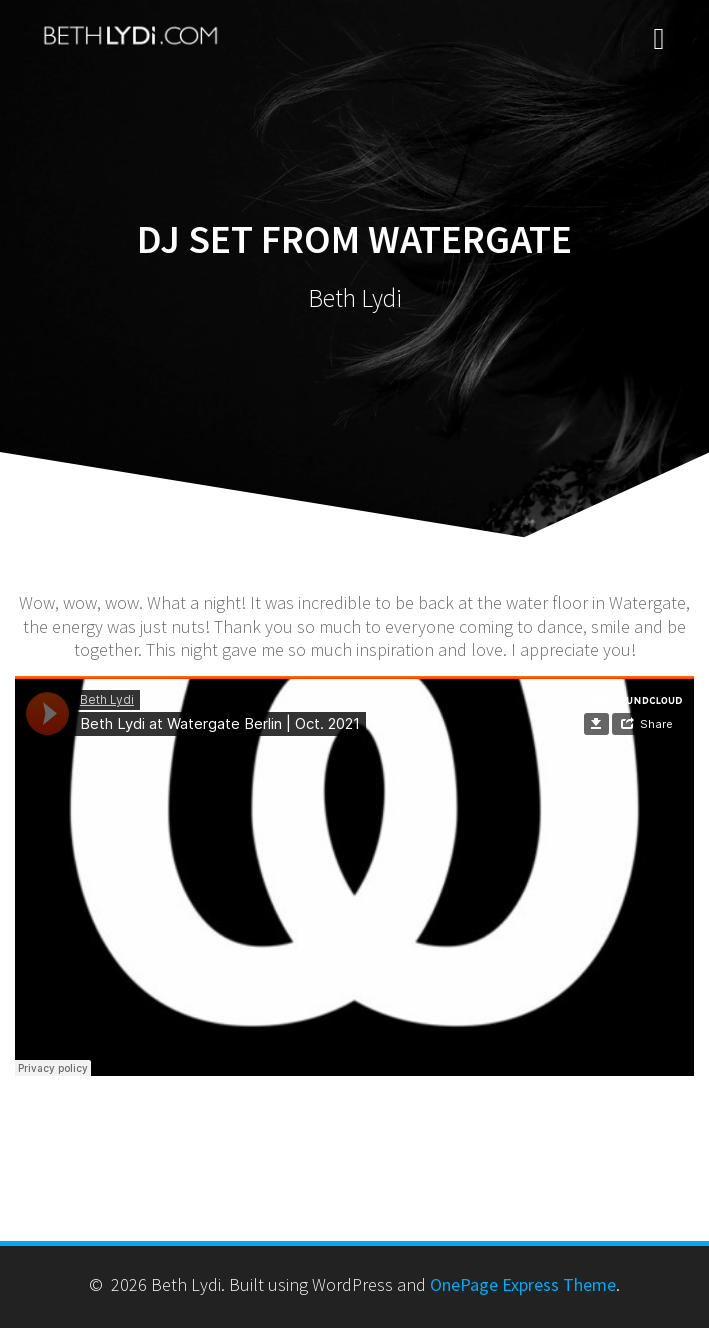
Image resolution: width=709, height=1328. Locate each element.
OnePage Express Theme (523, 1284)
